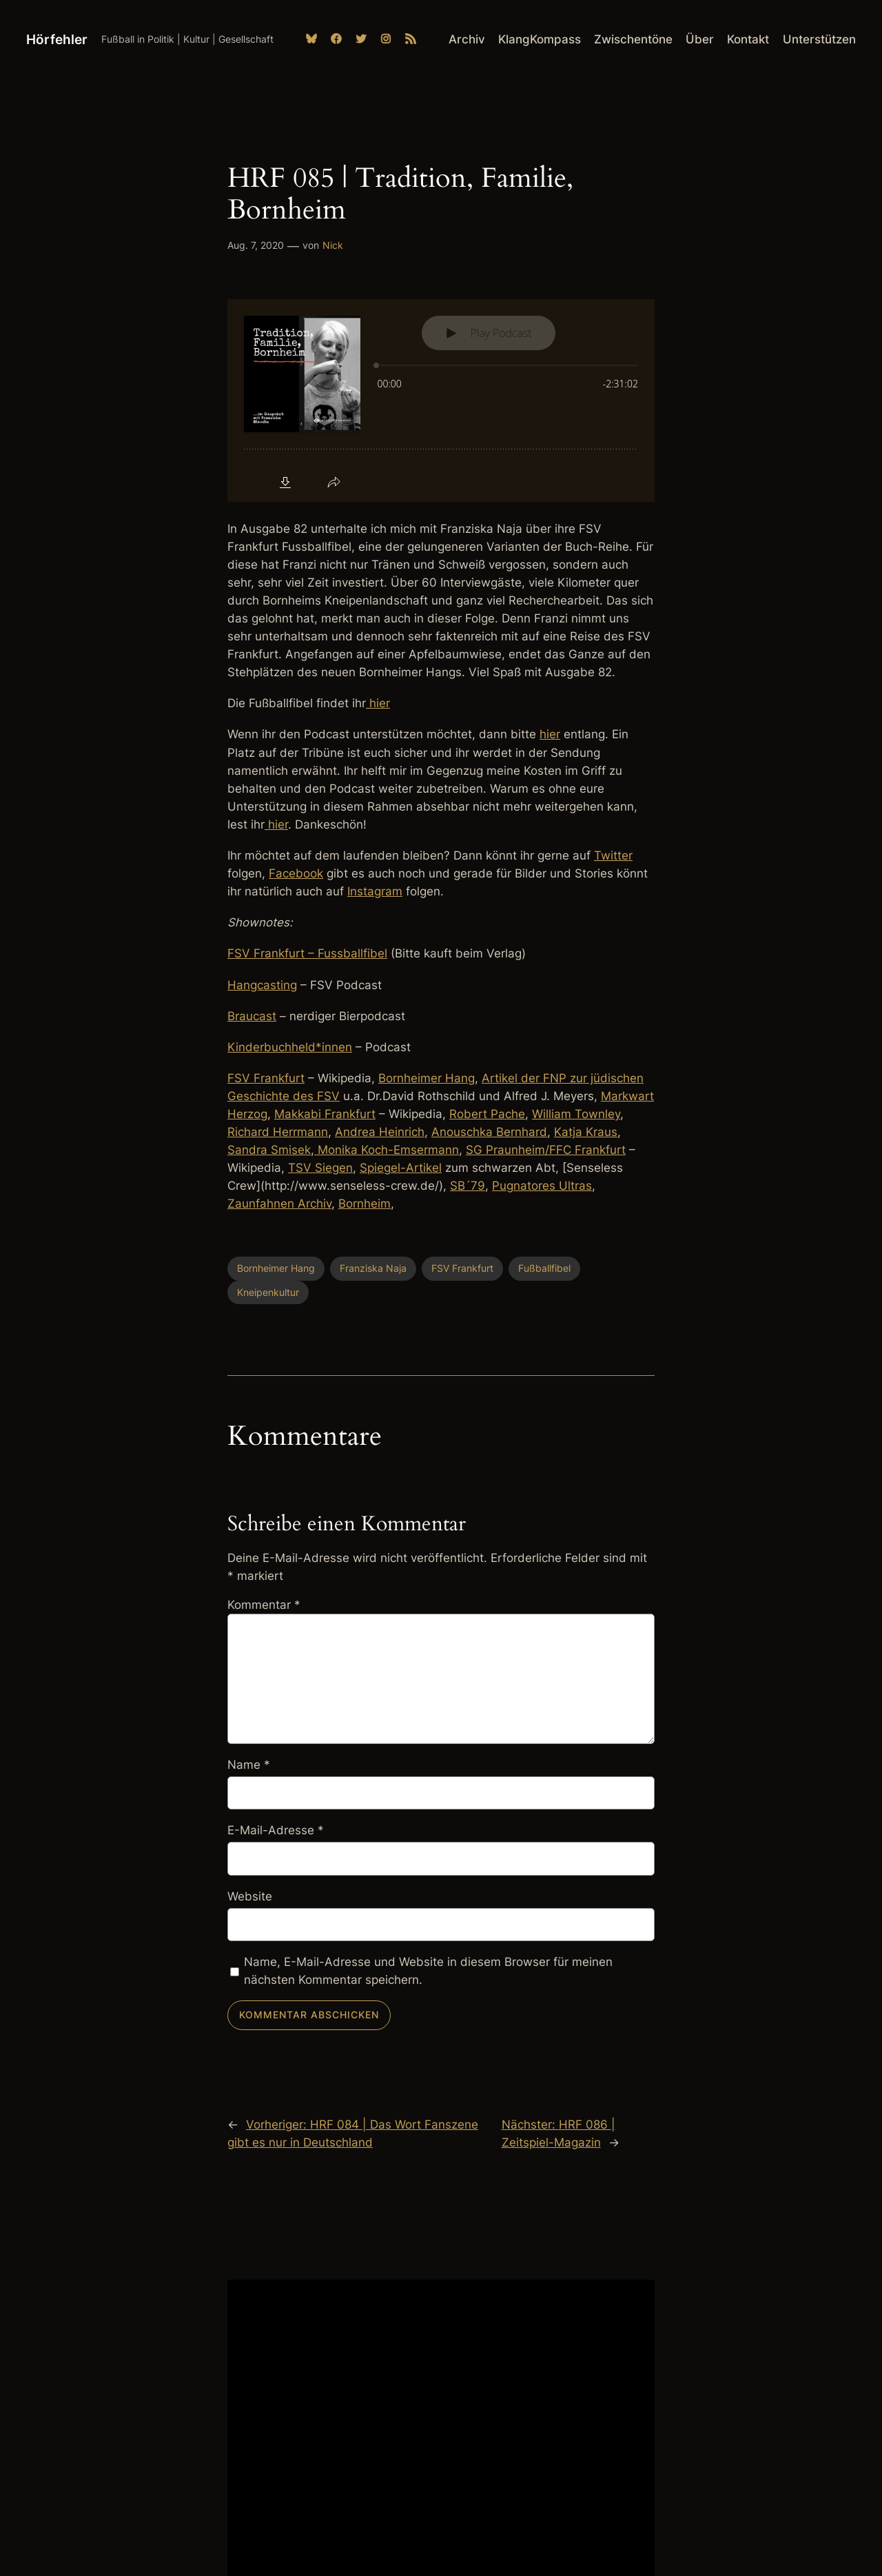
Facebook (296, 873)
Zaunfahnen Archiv (279, 1203)
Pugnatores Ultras (542, 1186)
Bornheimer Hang (426, 1078)
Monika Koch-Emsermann (386, 1150)
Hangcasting (262, 985)
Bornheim (364, 1203)
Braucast (251, 1016)
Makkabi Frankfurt (325, 1114)
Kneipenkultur (268, 1292)
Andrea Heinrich (379, 1132)
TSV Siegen (320, 1168)
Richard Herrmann (277, 1132)
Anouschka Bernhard (489, 1132)
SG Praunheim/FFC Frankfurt (546, 1150)
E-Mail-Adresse (275, 1830)
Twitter (613, 855)
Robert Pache (487, 1114)
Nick (332, 245)
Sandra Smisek (269, 1150)
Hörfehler (57, 39)
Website (249, 1896)
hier (378, 703)
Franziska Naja (373, 1268)
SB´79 (467, 1186)
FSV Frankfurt (266, 1078)
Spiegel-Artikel (401, 1168)
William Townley (576, 1114)
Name (248, 1765)
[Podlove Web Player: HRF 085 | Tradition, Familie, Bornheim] (441, 400)
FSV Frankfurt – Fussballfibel (307, 953)
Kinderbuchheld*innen (289, 1047)
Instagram (374, 891)
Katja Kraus (585, 1132)
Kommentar (263, 1605)
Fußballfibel (544, 1268)
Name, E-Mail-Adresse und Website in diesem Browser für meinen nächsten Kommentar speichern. (428, 1971)
